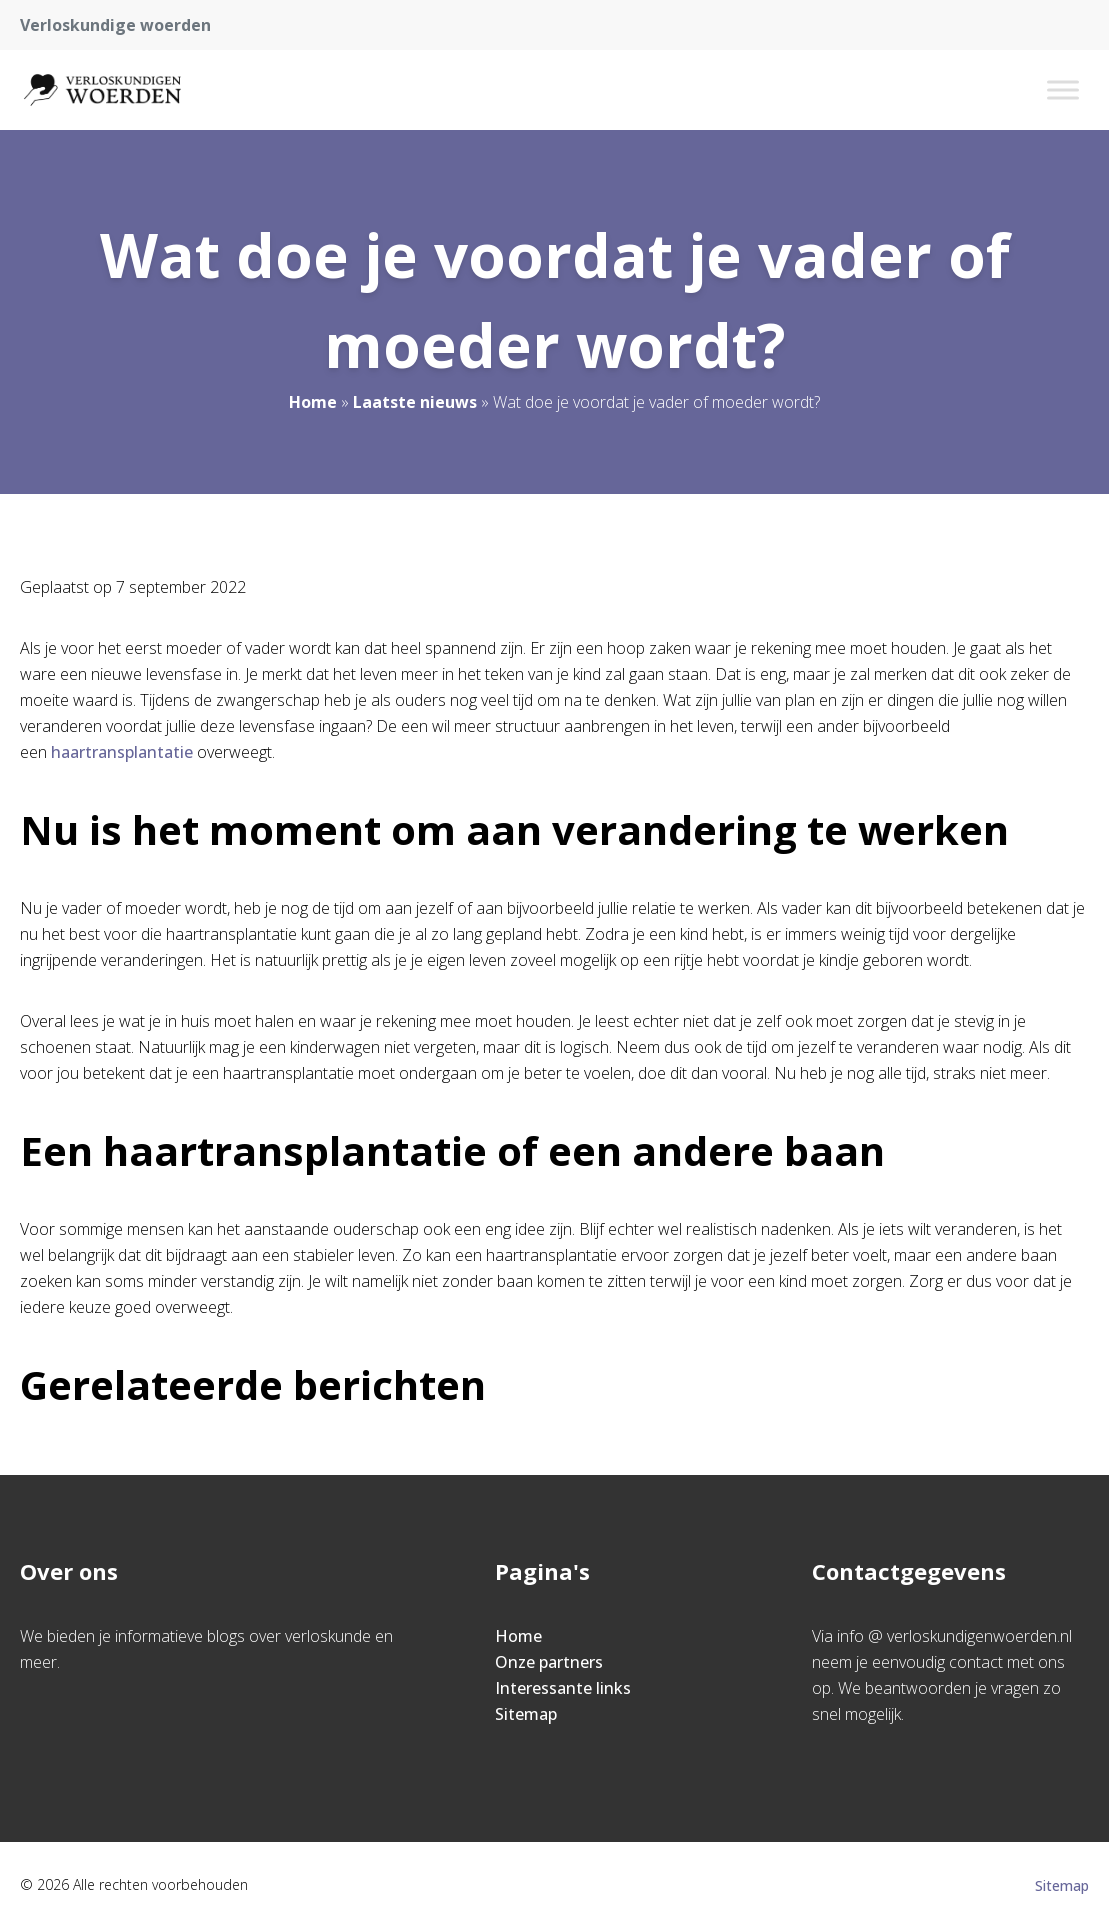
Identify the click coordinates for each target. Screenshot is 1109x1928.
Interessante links (563, 1688)
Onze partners (549, 1662)
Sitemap (526, 1714)
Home (313, 402)
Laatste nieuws (415, 402)
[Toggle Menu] (1063, 89)
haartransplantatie (122, 752)
